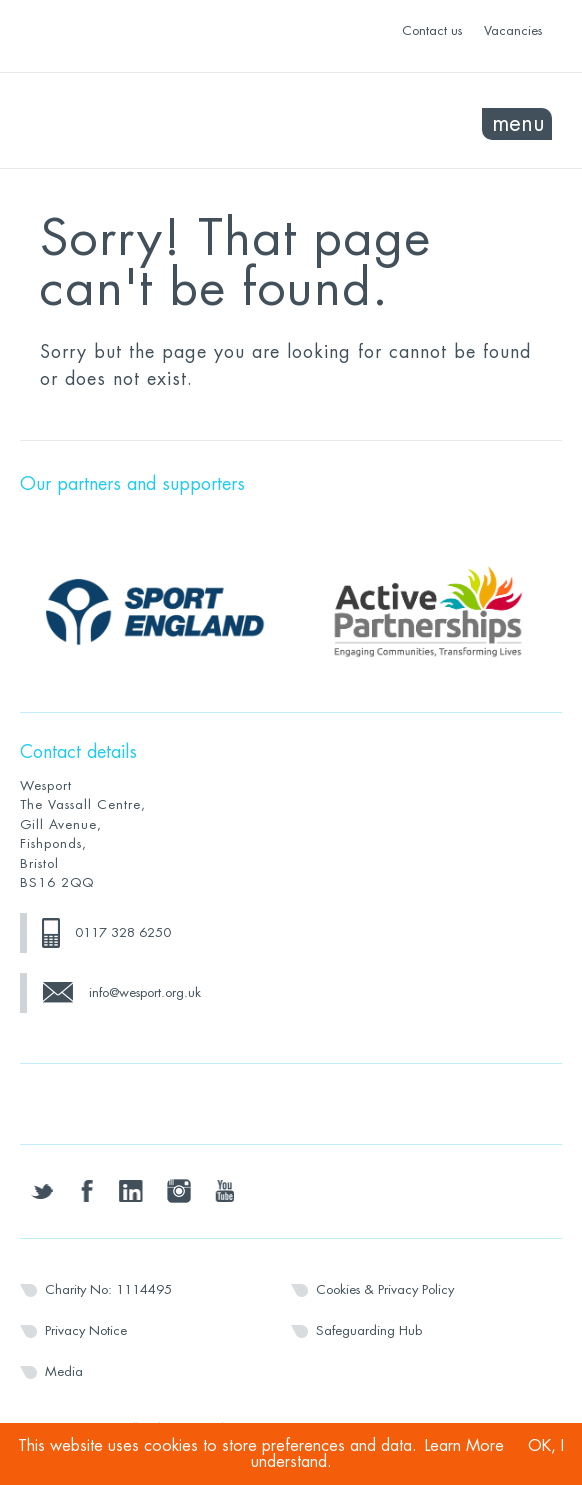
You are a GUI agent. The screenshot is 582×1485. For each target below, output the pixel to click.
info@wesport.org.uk (145, 992)
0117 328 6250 (123, 932)
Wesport (155, 121)
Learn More (464, 1446)
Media (64, 1371)
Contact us (432, 30)
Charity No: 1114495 (108, 1289)
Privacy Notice (86, 1330)
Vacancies (513, 30)
